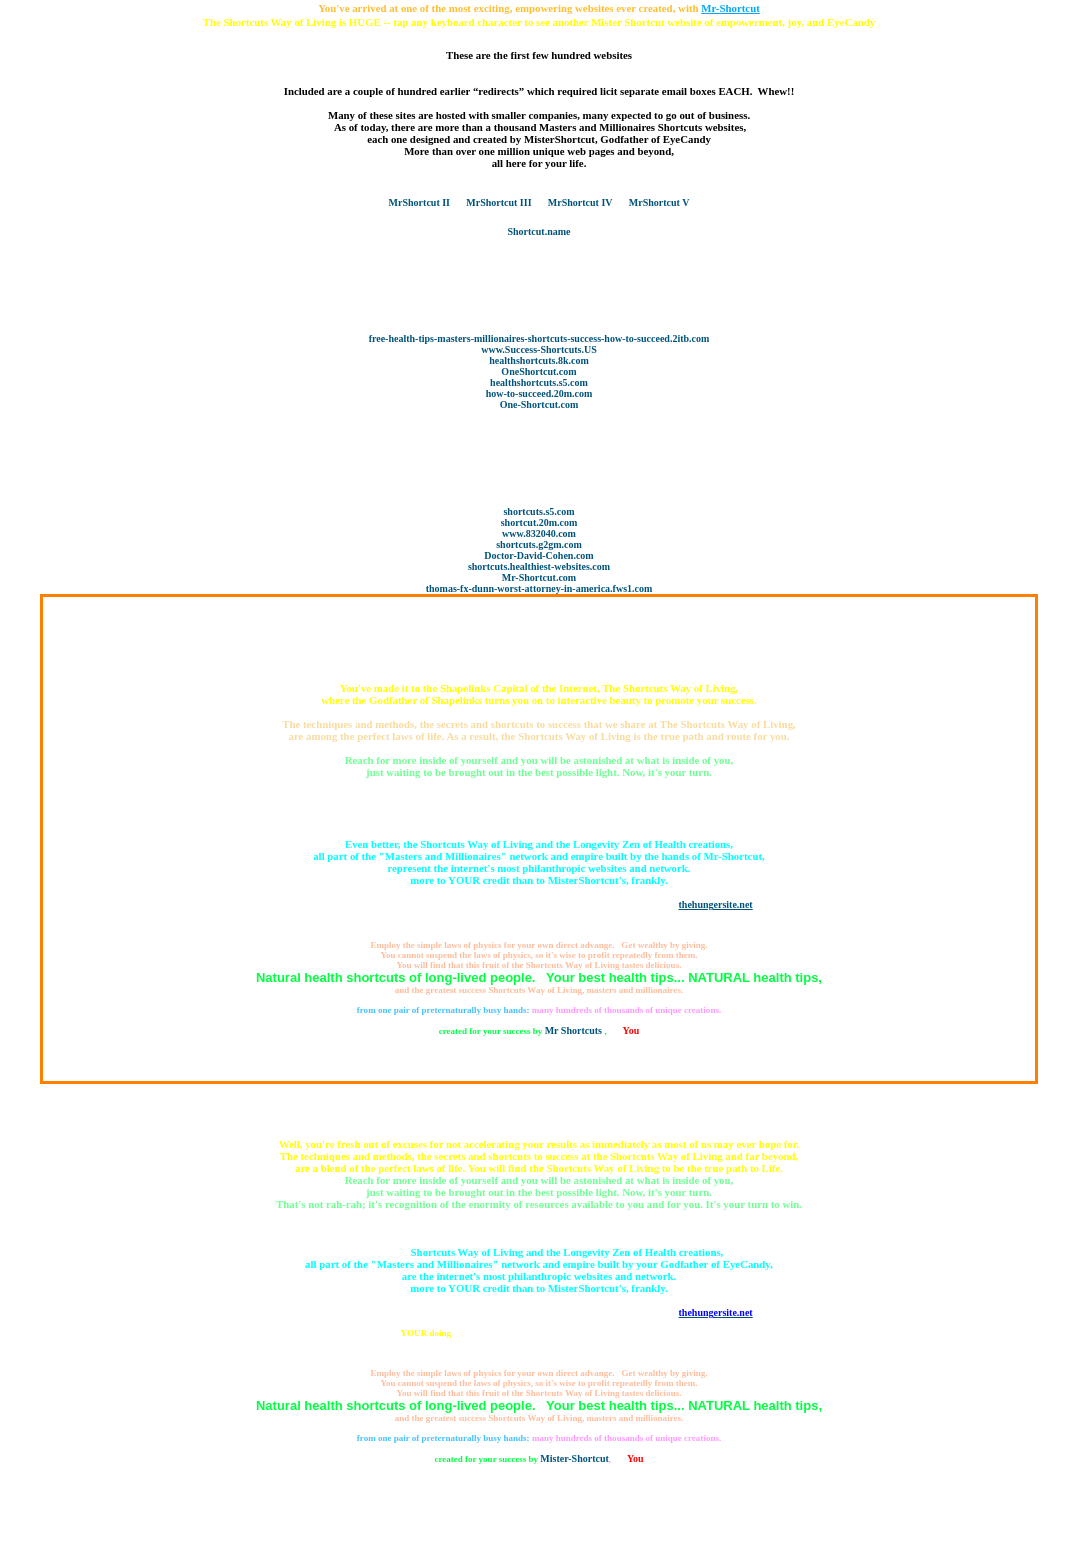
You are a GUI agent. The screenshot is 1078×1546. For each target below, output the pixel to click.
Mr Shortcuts (575, 1030)
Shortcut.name (538, 231)
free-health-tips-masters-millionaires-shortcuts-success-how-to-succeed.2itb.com (539, 338)
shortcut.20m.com (539, 522)
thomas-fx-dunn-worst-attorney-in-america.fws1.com (539, 588)
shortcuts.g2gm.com (539, 544)
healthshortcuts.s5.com (539, 382)
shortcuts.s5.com (538, 511)
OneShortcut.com (538, 371)
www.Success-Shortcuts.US (539, 349)
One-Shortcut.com (539, 404)
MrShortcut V (659, 202)
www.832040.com (539, 533)
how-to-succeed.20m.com (539, 393)
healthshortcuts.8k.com (538, 360)
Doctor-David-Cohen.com (538, 555)
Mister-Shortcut (574, 1458)
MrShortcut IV (580, 202)
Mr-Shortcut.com (539, 577)
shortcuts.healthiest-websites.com (539, 566)
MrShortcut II (419, 202)
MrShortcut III (498, 202)
